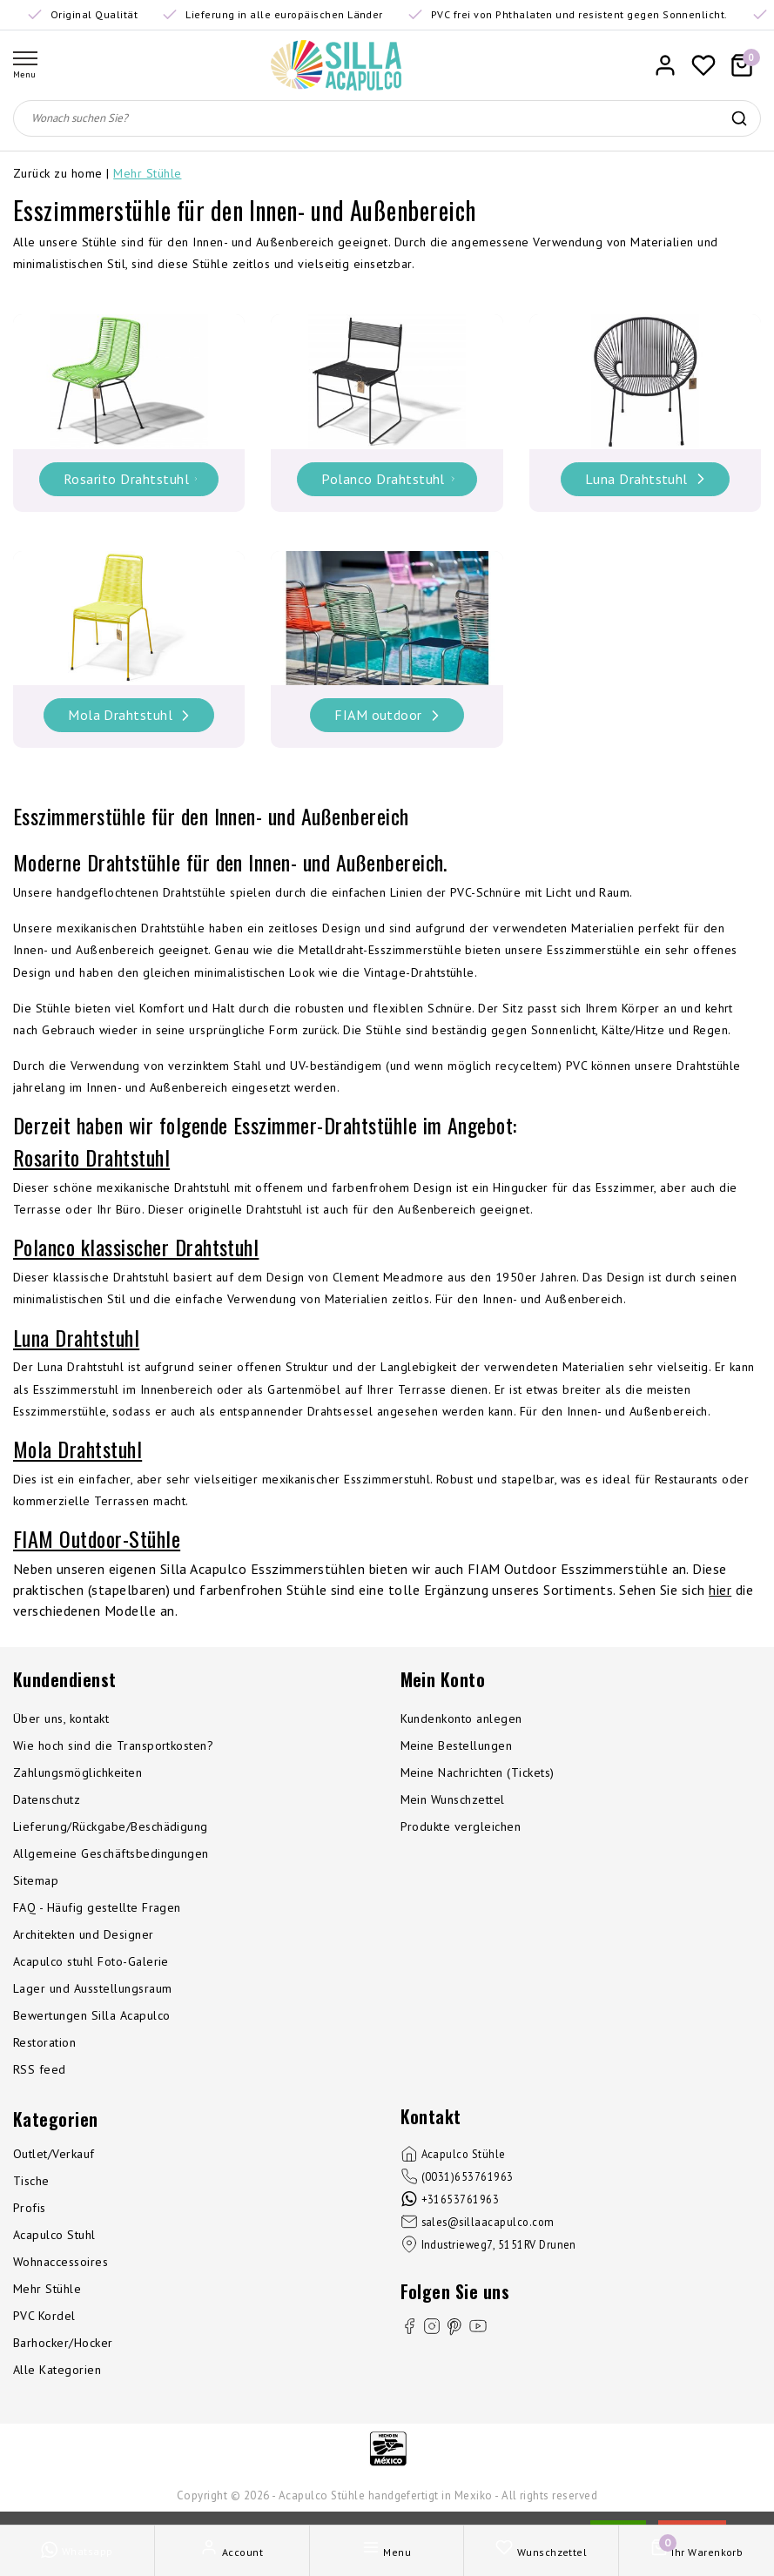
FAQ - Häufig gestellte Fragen (97, 1907)
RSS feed (39, 2069)
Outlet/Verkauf (54, 2154)
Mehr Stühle (147, 173)
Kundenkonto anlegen (461, 1718)
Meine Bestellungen (456, 1745)
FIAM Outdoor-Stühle (96, 1538)
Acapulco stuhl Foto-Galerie (91, 1961)
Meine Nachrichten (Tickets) (477, 1772)
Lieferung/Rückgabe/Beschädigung (110, 1826)
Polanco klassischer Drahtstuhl (136, 1246)
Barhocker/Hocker (63, 2343)
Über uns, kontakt (61, 1718)
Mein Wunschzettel (452, 1799)
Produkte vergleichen (461, 1826)
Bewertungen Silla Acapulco (91, 2015)
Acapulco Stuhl (54, 2235)
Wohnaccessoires (60, 2262)
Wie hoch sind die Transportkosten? (113, 1745)
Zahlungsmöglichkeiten (77, 1772)
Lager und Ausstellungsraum (92, 1988)
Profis (29, 2208)
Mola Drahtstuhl (77, 1448)
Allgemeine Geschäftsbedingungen (111, 1853)
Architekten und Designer (83, 1934)
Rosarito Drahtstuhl (91, 1157)
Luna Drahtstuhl (76, 1337)
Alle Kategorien (57, 2370)
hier (720, 1589)
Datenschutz (46, 1799)
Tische (31, 2181)
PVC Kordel (44, 2316)
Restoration (44, 2042)
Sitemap (35, 1880)
